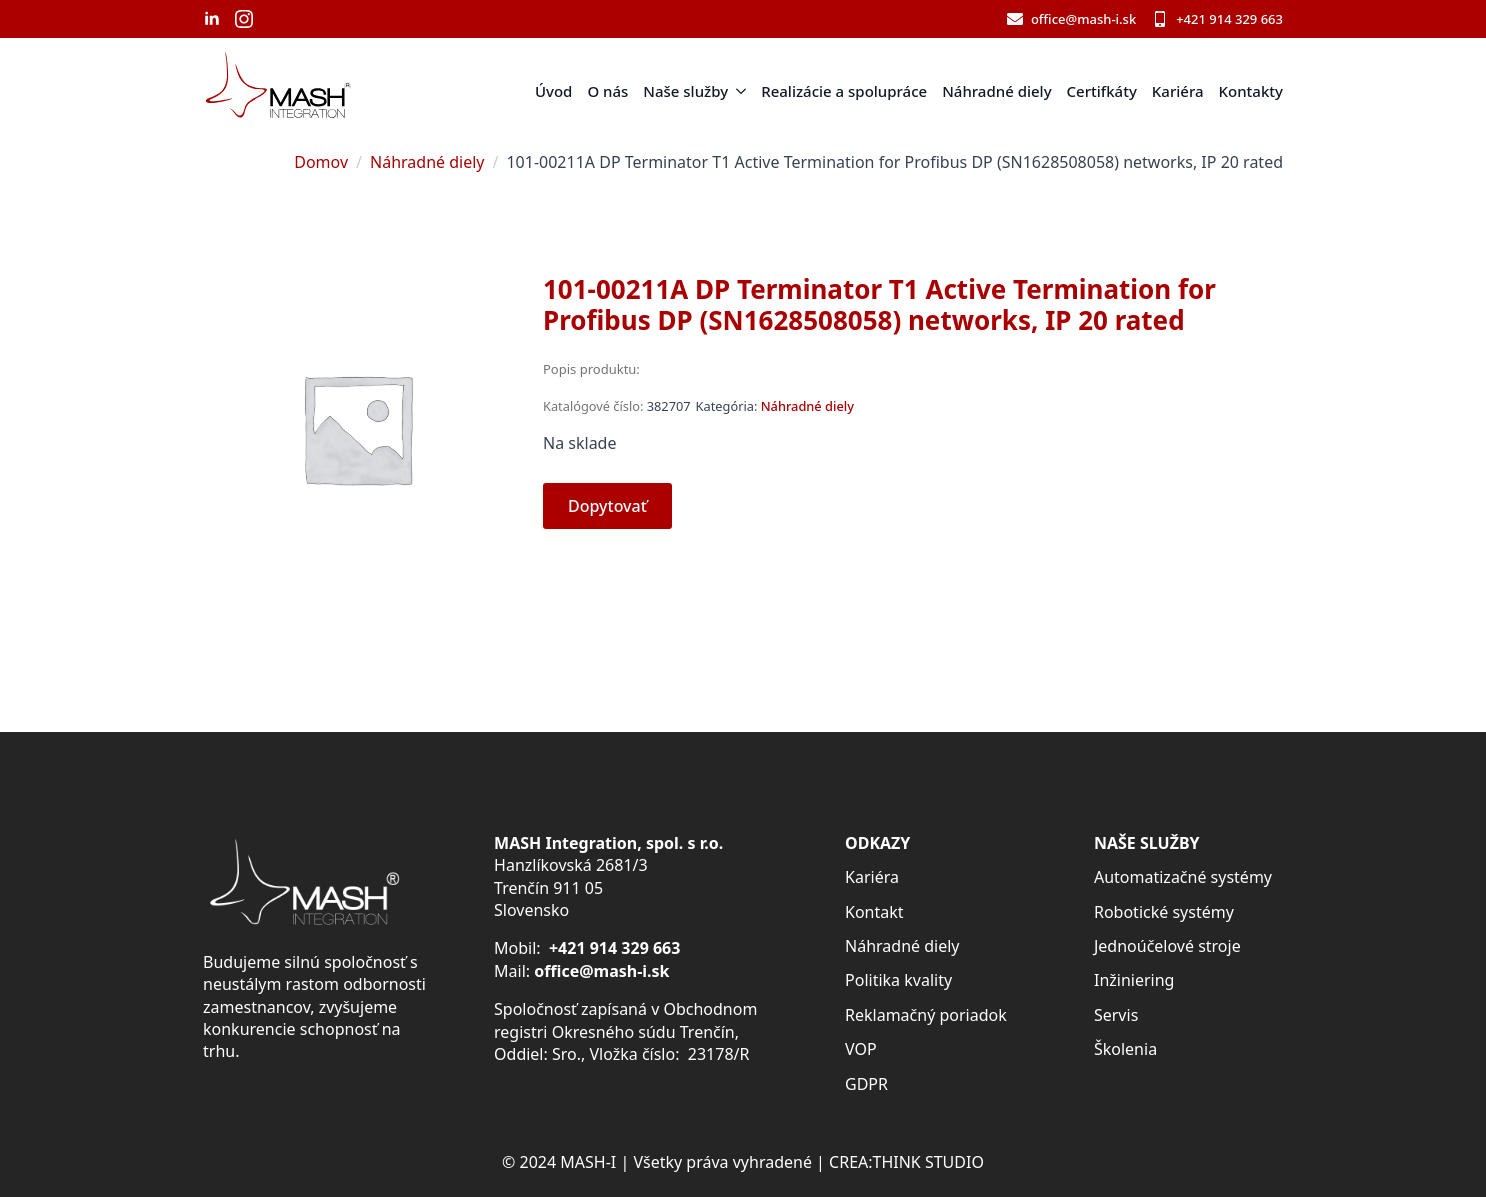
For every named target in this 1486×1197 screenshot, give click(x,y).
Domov (321, 162)
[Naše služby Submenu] (737, 92)
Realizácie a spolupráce (844, 91)
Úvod (553, 91)
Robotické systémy (1164, 912)
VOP (861, 1049)
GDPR (866, 1084)
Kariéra (1178, 91)
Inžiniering (1134, 980)
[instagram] (244, 19)
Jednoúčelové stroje (1167, 946)
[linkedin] (212, 19)
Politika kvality (898, 980)
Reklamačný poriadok (926, 1015)
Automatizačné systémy (1183, 877)
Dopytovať (607, 506)
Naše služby (685, 91)
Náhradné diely (996, 91)
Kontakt (874, 912)
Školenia (1125, 1049)
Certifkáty (1102, 91)
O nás (607, 91)
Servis (1116, 1015)
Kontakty (1251, 91)
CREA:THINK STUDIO (906, 1162)
